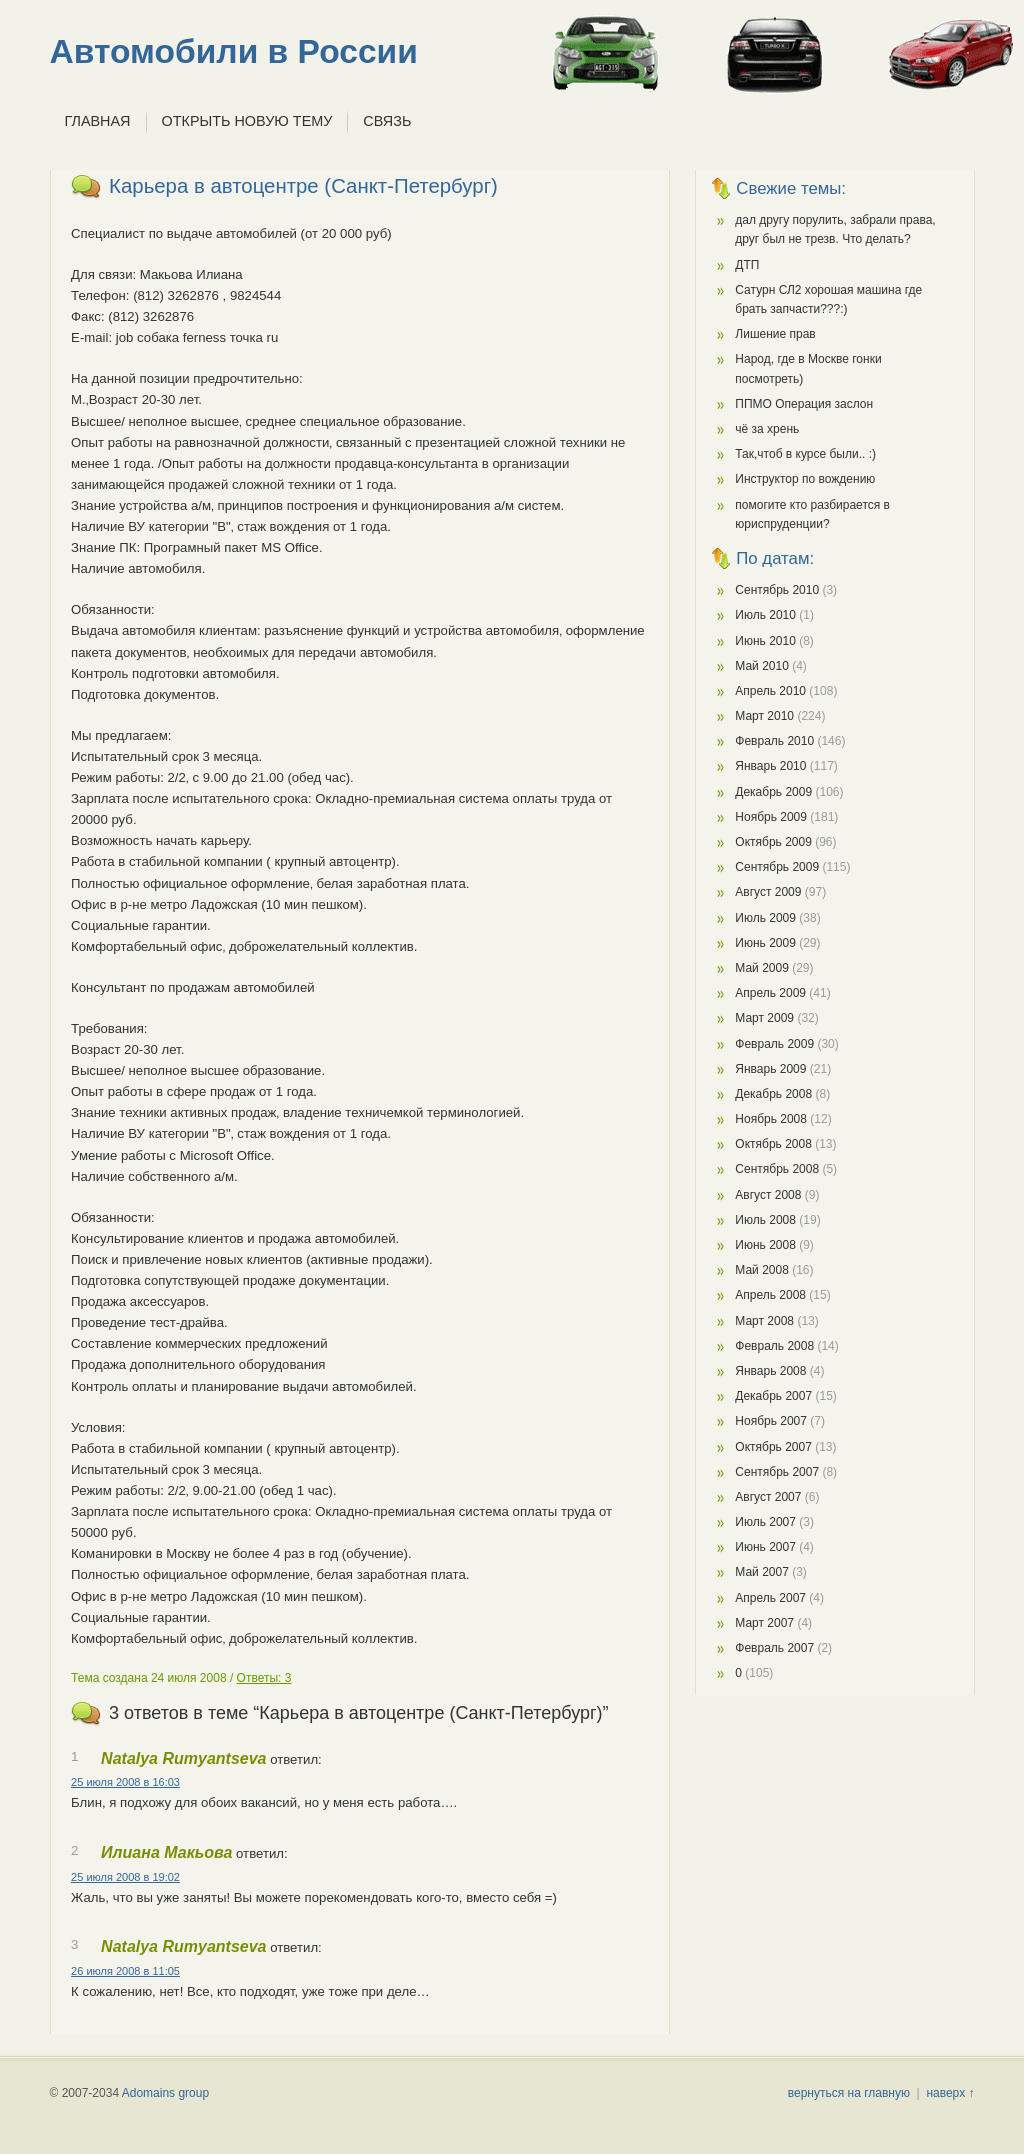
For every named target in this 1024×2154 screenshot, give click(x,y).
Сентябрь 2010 (777, 590)
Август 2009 (768, 892)
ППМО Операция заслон (804, 404)
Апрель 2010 (770, 691)
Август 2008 (768, 1195)
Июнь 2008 (765, 1245)
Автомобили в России (234, 51)
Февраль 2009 (774, 1044)
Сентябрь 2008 (777, 1169)
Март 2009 (764, 1018)
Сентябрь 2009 (777, 867)
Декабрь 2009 (773, 792)
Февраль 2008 (774, 1346)
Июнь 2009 (765, 943)
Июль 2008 (765, 1220)
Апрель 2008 (770, 1295)
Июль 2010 (765, 615)
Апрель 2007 (770, 1598)
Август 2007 (768, 1497)
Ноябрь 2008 (771, 1119)
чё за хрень (767, 429)
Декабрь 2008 (773, 1094)
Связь (387, 121)
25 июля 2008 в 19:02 (125, 1877)
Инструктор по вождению (805, 479)
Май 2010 (762, 666)
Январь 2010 (770, 766)
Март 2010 (764, 716)
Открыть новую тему (247, 121)
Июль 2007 (765, 1522)
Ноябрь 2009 (771, 817)
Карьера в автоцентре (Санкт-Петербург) (303, 186)
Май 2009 (762, 968)
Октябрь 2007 (773, 1447)
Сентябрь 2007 (777, 1472)
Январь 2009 (770, 1069)
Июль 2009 (765, 918)
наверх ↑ (950, 2093)
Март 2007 (764, 1623)
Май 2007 (762, 1572)
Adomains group (165, 2093)
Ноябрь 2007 (771, 1421)
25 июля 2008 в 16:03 (125, 1782)
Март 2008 (764, 1321)
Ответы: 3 (264, 1678)
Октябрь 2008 (773, 1144)
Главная (98, 121)
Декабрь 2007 (773, 1396)
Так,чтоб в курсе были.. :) (805, 454)
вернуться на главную (849, 2093)
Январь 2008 (770, 1371)
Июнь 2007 (765, 1547)
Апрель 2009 (770, 993)
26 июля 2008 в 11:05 (125, 1971)
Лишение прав (775, 334)
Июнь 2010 (765, 641)
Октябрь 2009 (773, 842)
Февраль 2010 (774, 741)
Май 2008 (762, 1270)
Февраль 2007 (774, 1648)
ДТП (747, 265)
